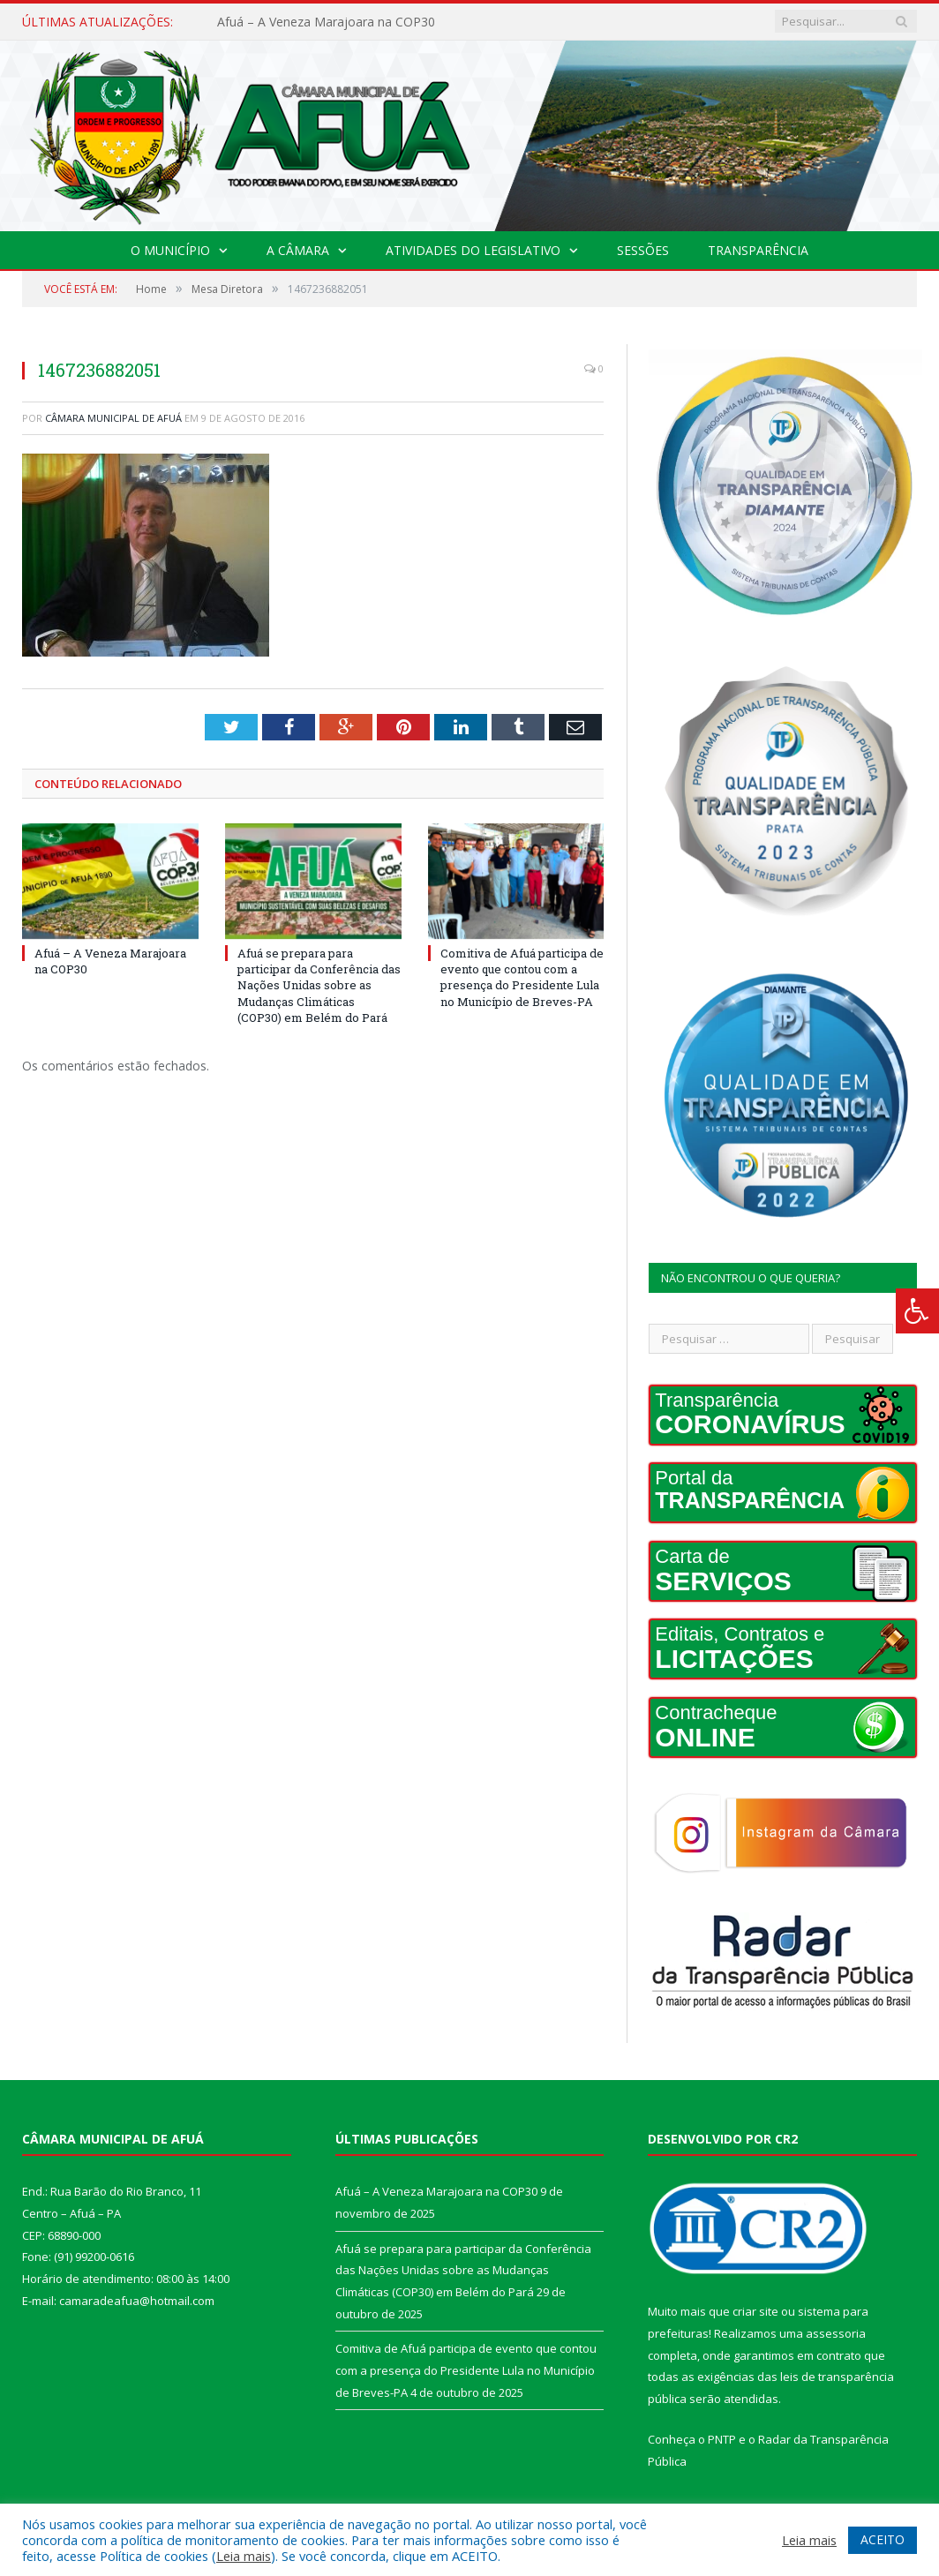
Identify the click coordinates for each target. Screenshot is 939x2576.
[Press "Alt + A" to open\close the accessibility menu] (917, 1310)
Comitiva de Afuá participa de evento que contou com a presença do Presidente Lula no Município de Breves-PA (522, 977)
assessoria (836, 2333)
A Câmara (298, 250)
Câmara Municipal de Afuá (113, 417)
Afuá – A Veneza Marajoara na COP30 (326, 22)
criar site (755, 2311)
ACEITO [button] (882, 2539)
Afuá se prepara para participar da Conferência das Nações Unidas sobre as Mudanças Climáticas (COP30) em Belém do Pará (319, 985)
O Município (170, 250)
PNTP (722, 2439)
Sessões (643, 250)
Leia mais (243, 2556)
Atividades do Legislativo (473, 250)
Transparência (758, 250)
